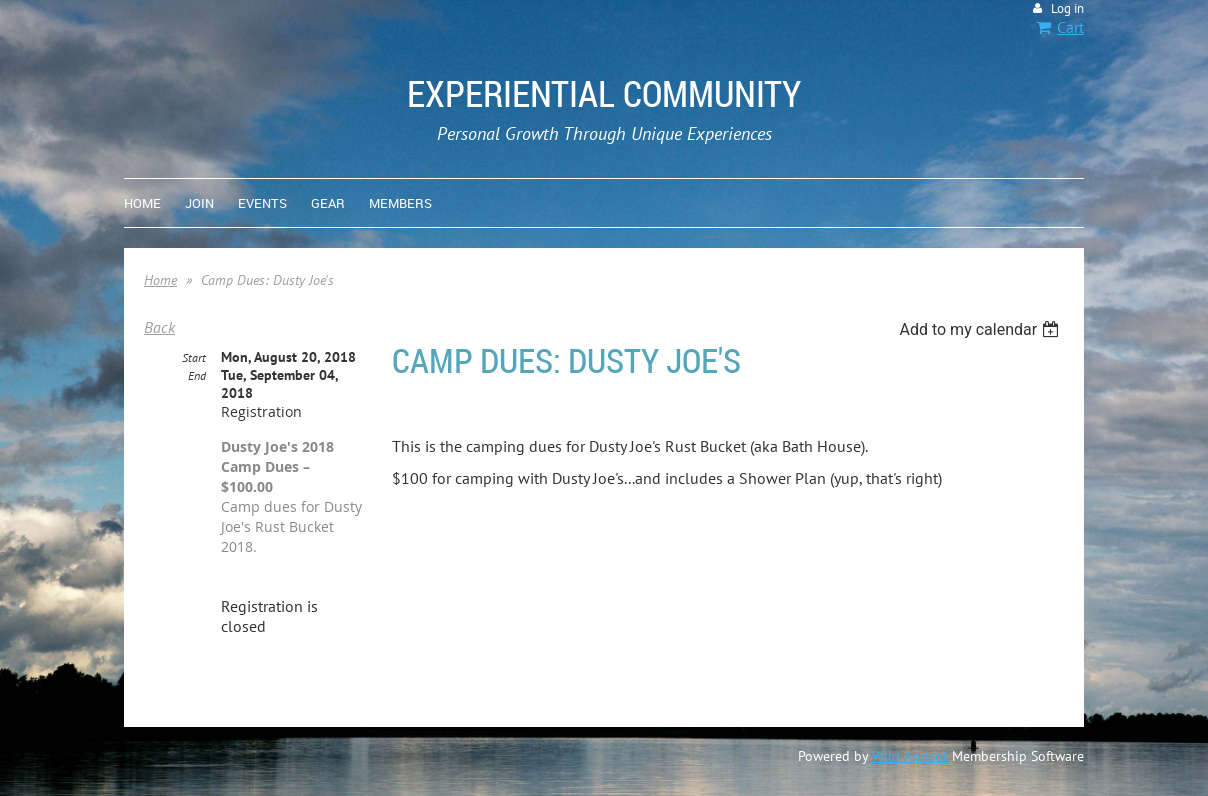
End (197, 375)
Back (159, 327)
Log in (1067, 8)
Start (194, 357)
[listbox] (981, 329)
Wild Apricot (910, 756)
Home (160, 280)
